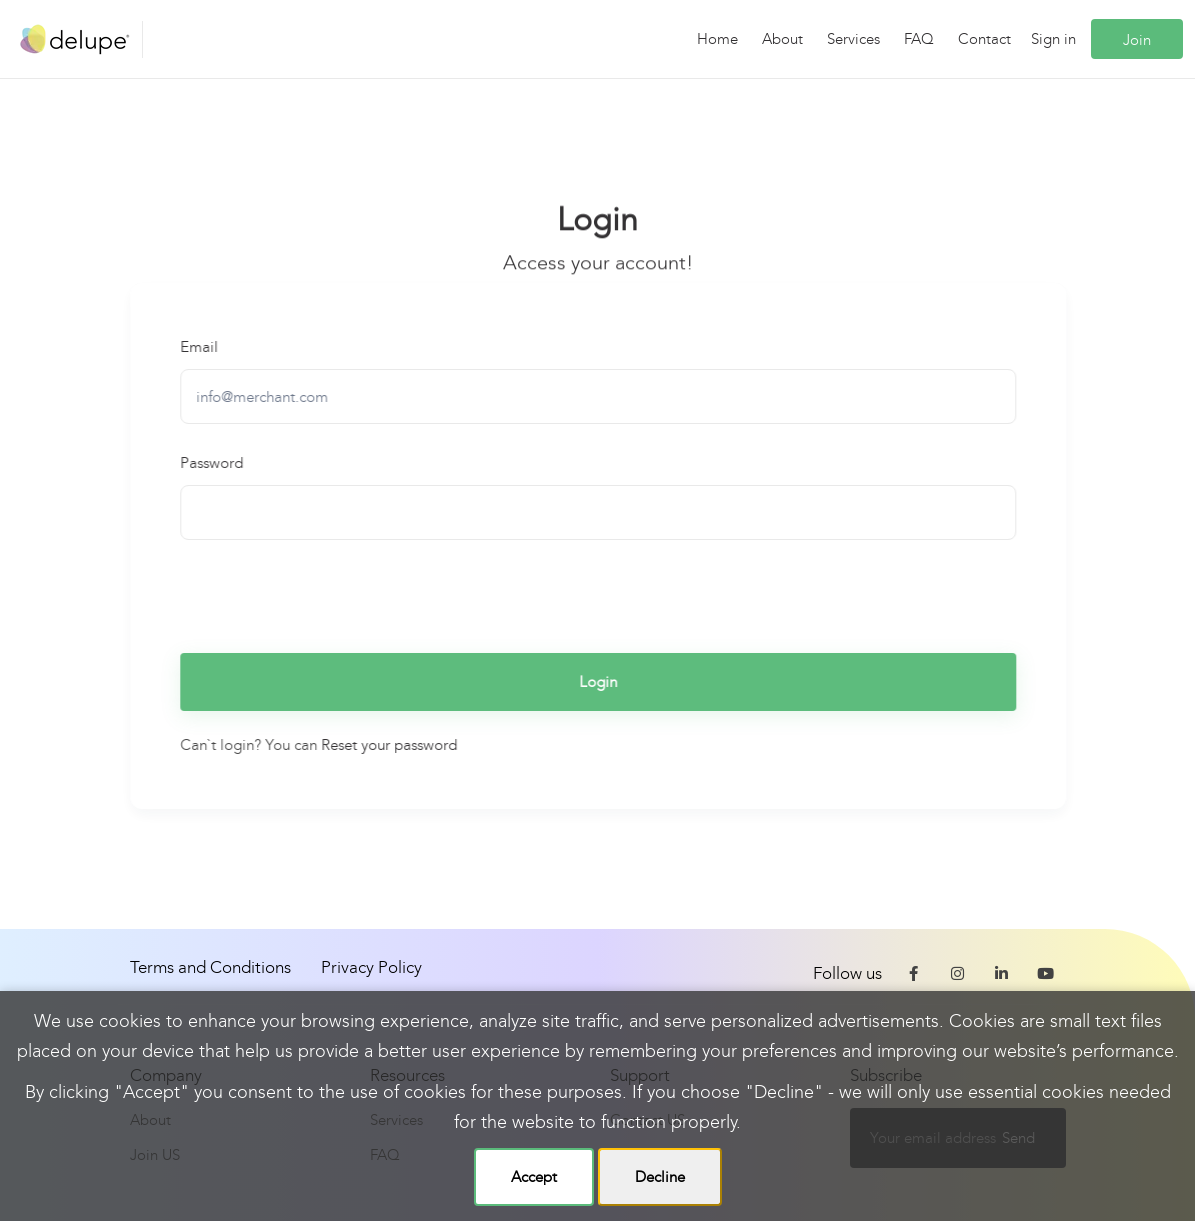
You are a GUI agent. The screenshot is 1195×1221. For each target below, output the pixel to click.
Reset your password (390, 745)
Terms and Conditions (210, 967)
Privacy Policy (371, 967)
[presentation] (333, 594)
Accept (534, 1177)
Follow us (847, 973)
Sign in (1053, 39)
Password (212, 463)
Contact (984, 39)
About (782, 39)
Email (200, 347)
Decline (660, 1177)
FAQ (919, 39)
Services (853, 39)
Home (717, 39)
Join (1137, 40)
